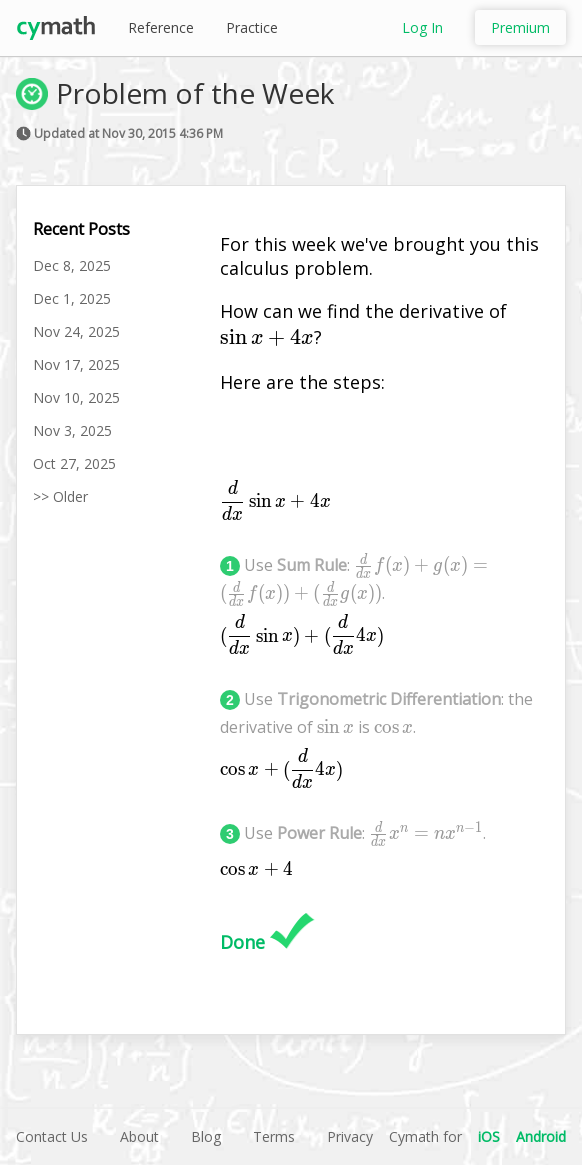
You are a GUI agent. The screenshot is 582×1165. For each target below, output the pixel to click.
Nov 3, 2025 (72, 430)
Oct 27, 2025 (74, 463)
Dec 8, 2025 (72, 265)
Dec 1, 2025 (72, 298)
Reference (161, 27)
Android (541, 1136)
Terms (274, 1136)
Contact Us (52, 1136)
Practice (252, 27)
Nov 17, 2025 (76, 364)
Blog (206, 1136)
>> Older (60, 496)
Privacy (350, 1136)
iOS (489, 1136)
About (139, 1136)
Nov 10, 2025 (76, 397)
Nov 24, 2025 (76, 331)
